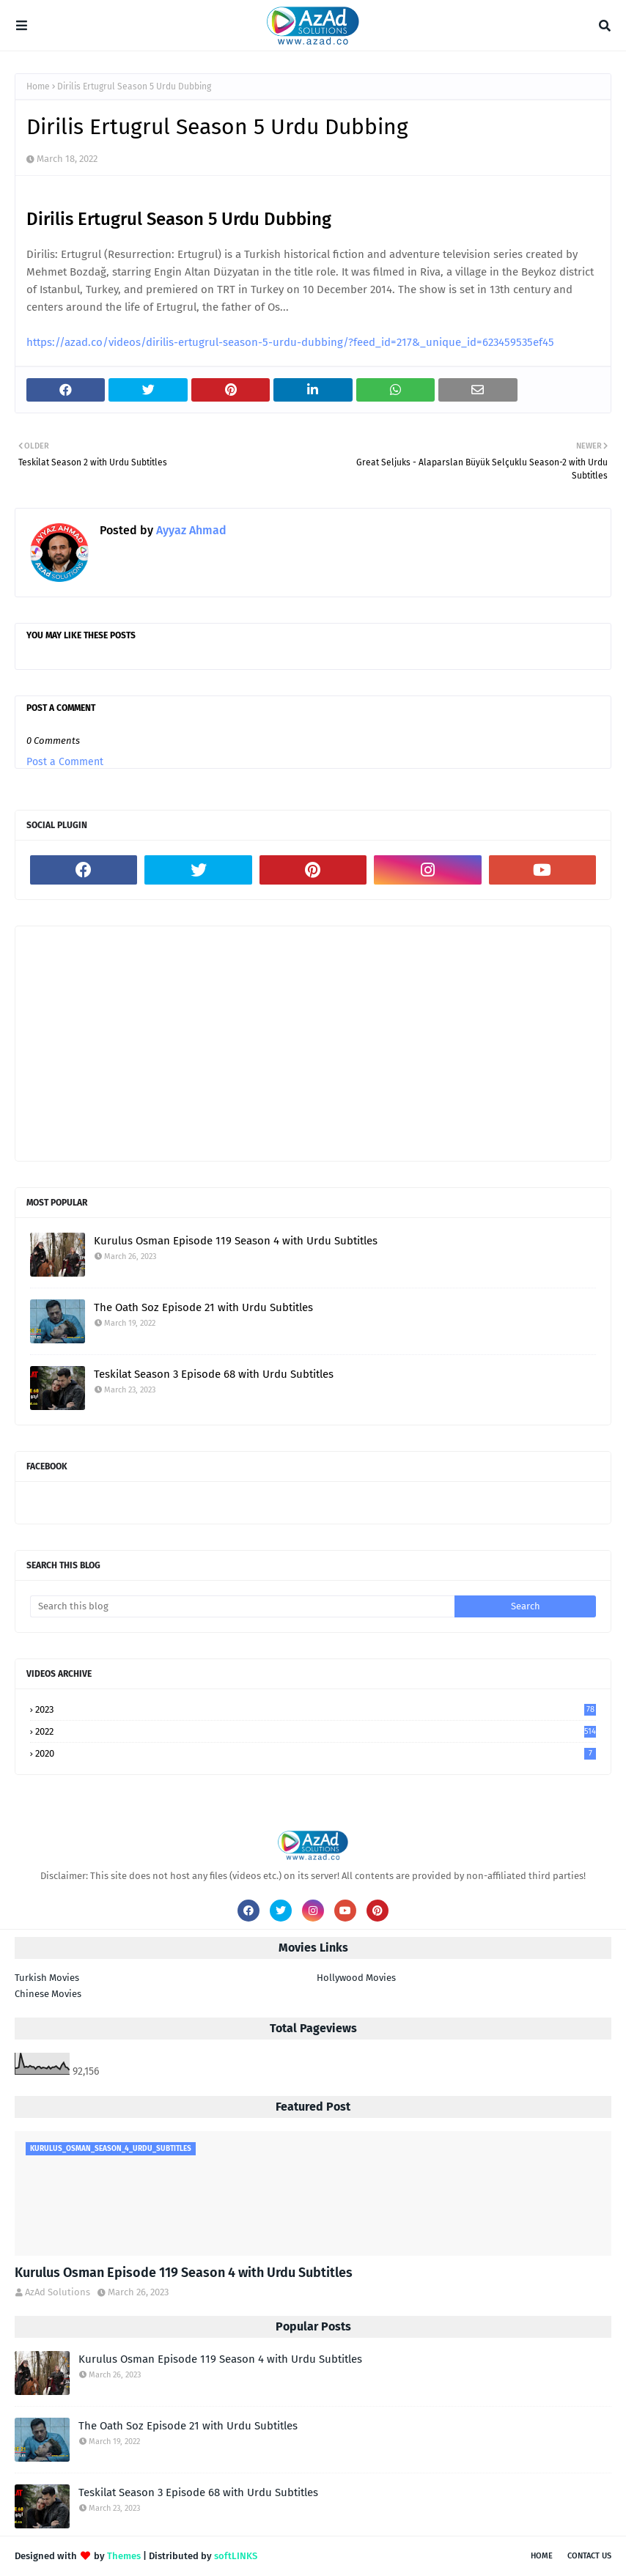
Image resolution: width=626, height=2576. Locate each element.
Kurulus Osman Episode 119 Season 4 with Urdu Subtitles (236, 1240)
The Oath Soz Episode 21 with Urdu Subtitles (203, 1307)
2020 (315, 1753)
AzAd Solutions (57, 2292)
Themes (124, 2555)
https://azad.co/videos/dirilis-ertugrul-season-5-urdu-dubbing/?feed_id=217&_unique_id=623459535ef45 (290, 342)
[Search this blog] (242, 1606)
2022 (315, 1731)
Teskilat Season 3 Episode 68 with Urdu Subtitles (214, 1374)
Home (38, 86)
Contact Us (589, 2556)
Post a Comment (64, 762)
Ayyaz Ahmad (190, 530)
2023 (315, 1709)
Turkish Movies (47, 1977)
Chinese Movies (48, 1993)
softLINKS (235, 2555)
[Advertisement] (313, 1043)
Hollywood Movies (356, 1977)
